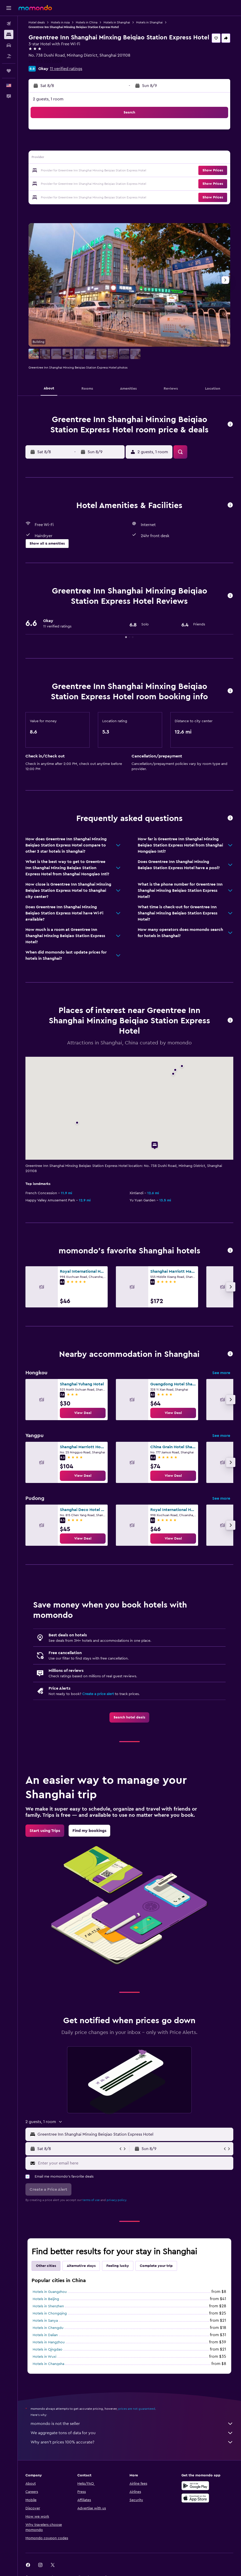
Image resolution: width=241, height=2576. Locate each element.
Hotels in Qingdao (47, 2349)
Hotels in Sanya (45, 2320)
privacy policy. (117, 2200)
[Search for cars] (8, 45)
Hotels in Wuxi (44, 2357)
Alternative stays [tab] (81, 2266)
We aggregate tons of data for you (132, 2433)
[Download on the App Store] (195, 2498)
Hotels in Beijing (46, 2299)
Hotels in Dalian (45, 2335)
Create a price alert (98, 1694)
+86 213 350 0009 (45, 61)
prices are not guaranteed (136, 2408)
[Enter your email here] (134, 2163)
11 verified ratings (66, 69)
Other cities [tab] (46, 2266)
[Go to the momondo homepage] (35, 7)
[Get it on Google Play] (195, 2485)
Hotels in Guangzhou (50, 2292)
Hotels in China (86, 22)
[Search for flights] (8, 24)
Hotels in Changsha (48, 2364)
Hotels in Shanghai (117, 22)
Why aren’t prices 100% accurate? (132, 2442)
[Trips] (8, 71)
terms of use (91, 2200)
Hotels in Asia (60, 22)
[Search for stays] (8, 34)
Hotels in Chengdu (48, 2328)
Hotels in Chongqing (50, 2313)
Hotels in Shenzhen (48, 2306)
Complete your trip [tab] (156, 2266)
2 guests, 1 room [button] (48, 99)
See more (221, 1373)
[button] (8, 8)
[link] (83, 1413)
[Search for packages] (8, 56)
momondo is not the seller (132, 2424)
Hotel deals (37, 22)
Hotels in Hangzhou (49, 2342)
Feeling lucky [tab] (117, 2266)
